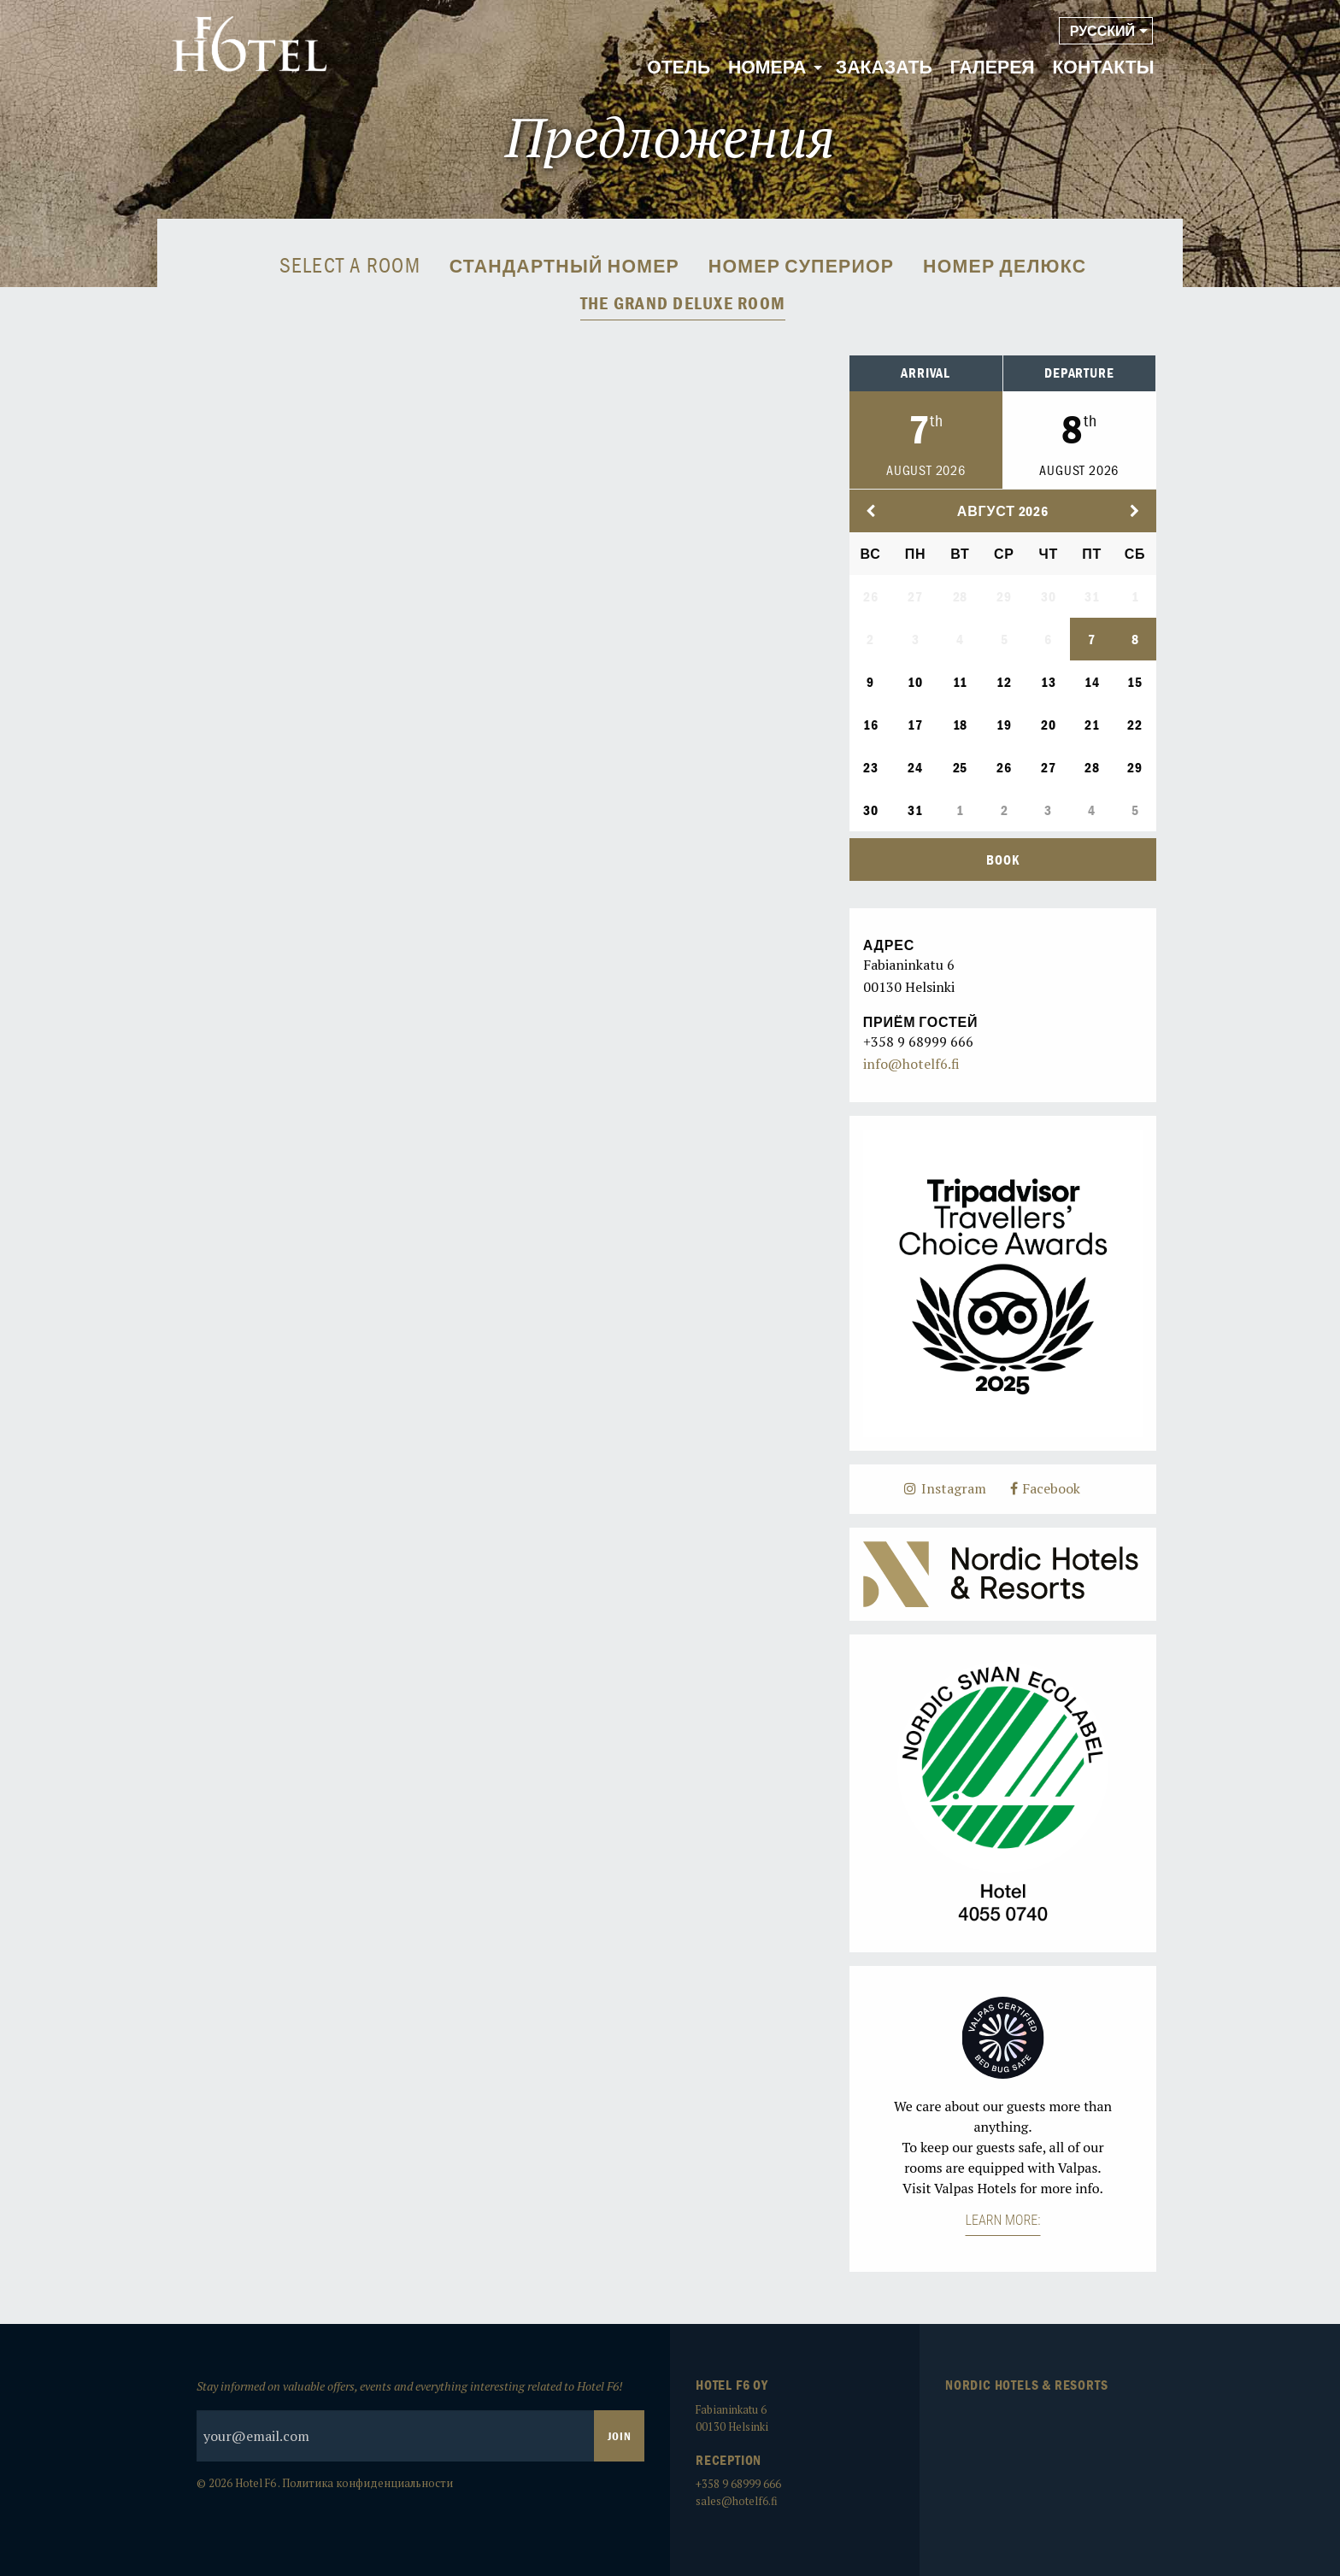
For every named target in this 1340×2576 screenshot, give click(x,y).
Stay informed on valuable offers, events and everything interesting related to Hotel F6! (420, 2420)
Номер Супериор (801, 266)
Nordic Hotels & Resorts (1026, 2384)
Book (1002, 859)
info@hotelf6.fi (911, 1063)
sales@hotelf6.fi (737, 2501)
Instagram (945, 1488)
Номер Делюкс (1004, 266)
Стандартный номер (564, 266)
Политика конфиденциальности (367, 2483)
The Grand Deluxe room (682, 303)
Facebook (1045, 1488)
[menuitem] (679, 68)
